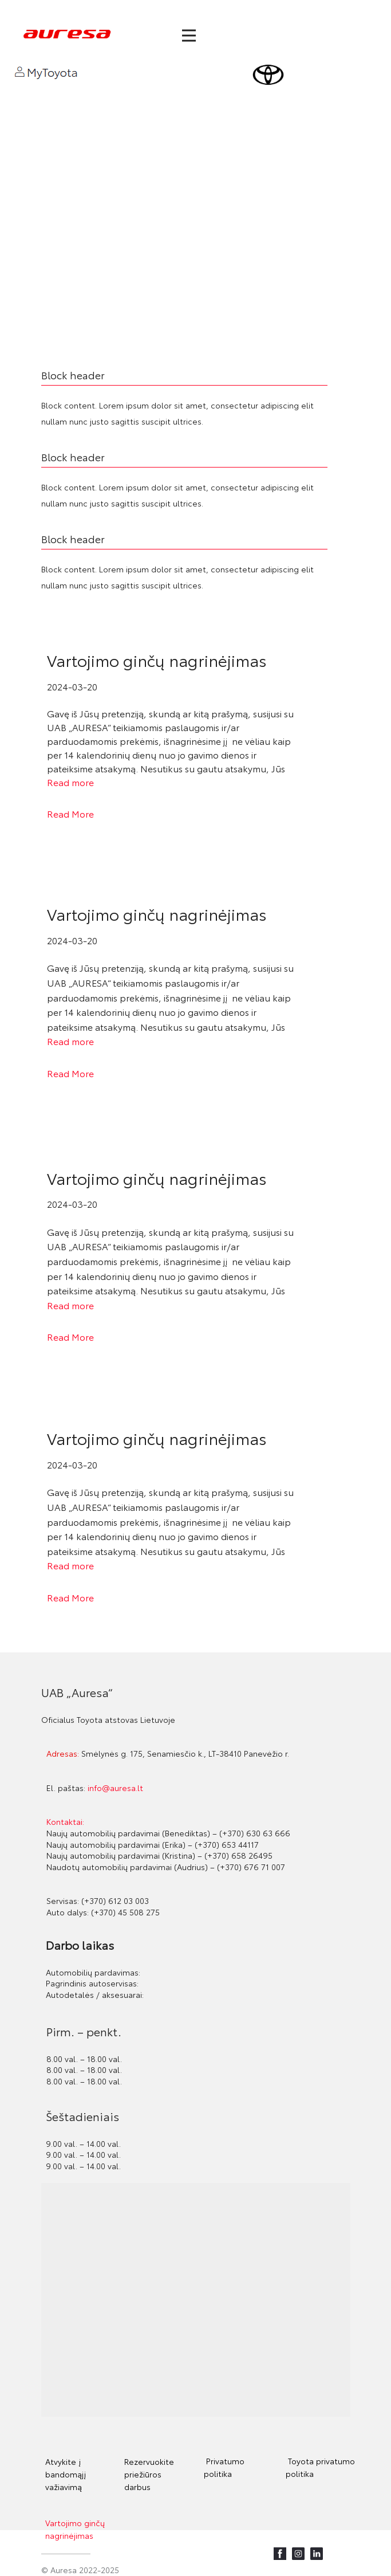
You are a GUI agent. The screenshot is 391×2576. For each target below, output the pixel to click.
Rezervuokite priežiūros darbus (149, 2474)
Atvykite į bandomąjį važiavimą (65, 2474)
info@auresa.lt (115, 1787)
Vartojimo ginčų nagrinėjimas (157, 659)
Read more (70, 781)
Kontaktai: (65, 1821)
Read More (70, 813)
